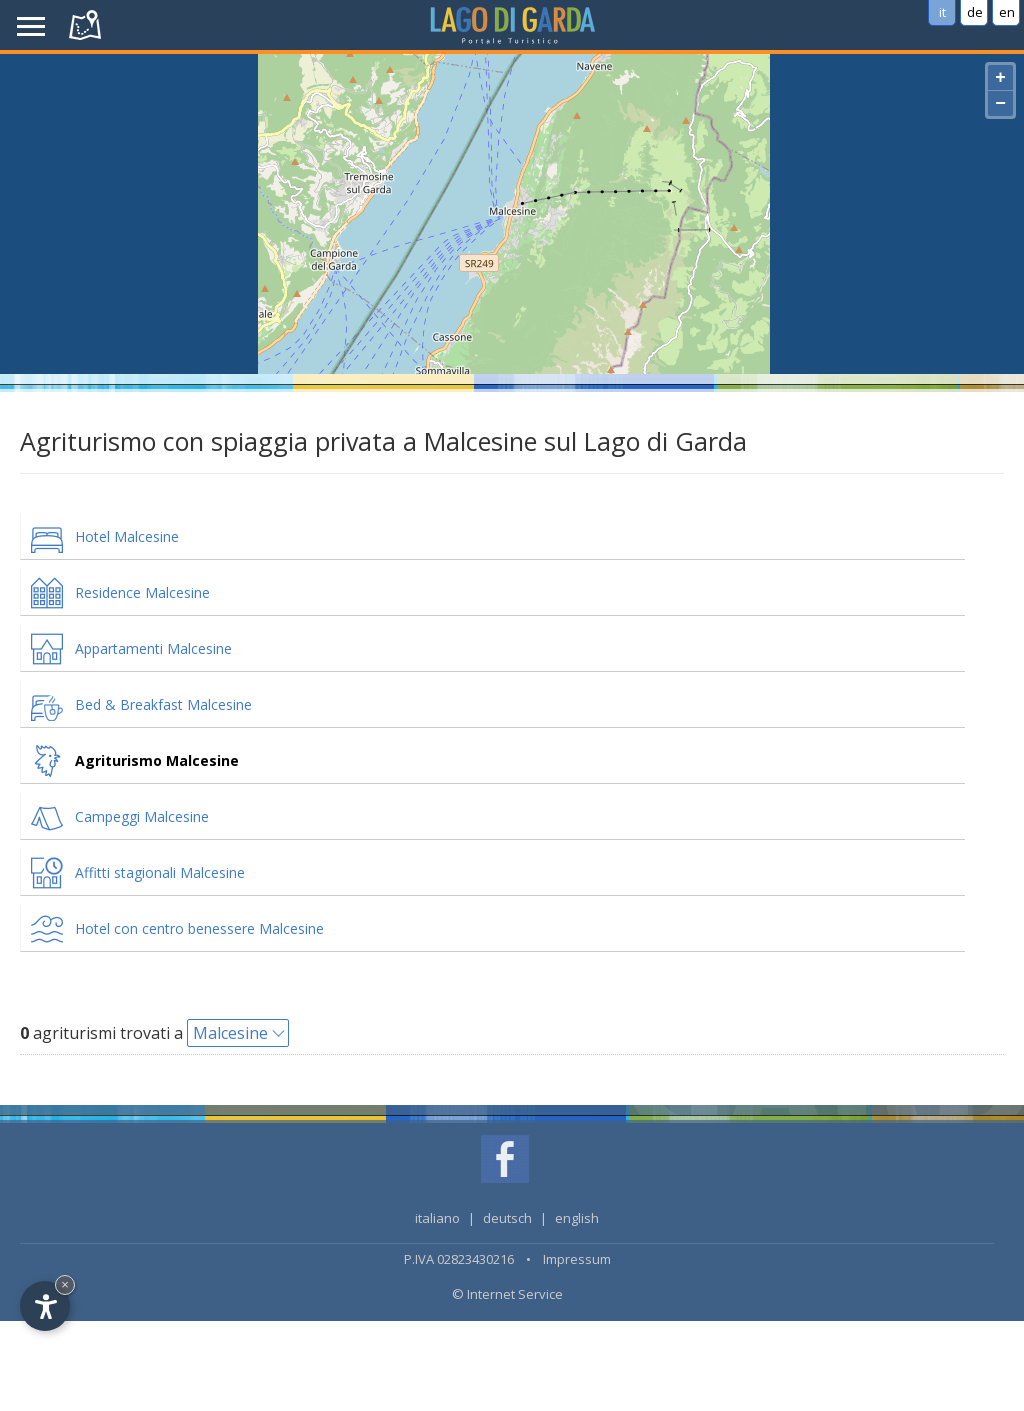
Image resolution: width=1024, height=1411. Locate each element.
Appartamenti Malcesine (153, 648)
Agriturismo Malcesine (157, 760)
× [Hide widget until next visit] (65, 1284)
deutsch (507, 1218)
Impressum (577, 1259)
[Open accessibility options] (45, 1306)
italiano (437, 1218)
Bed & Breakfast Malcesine (163, 704)
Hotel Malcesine (127, 536)
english (577, 1218)
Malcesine (230, 1033)
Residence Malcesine (142, 592)
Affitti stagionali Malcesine (160, 872)
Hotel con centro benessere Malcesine (199, 928)
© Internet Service (507, 1294)
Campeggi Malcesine (142, 816)
